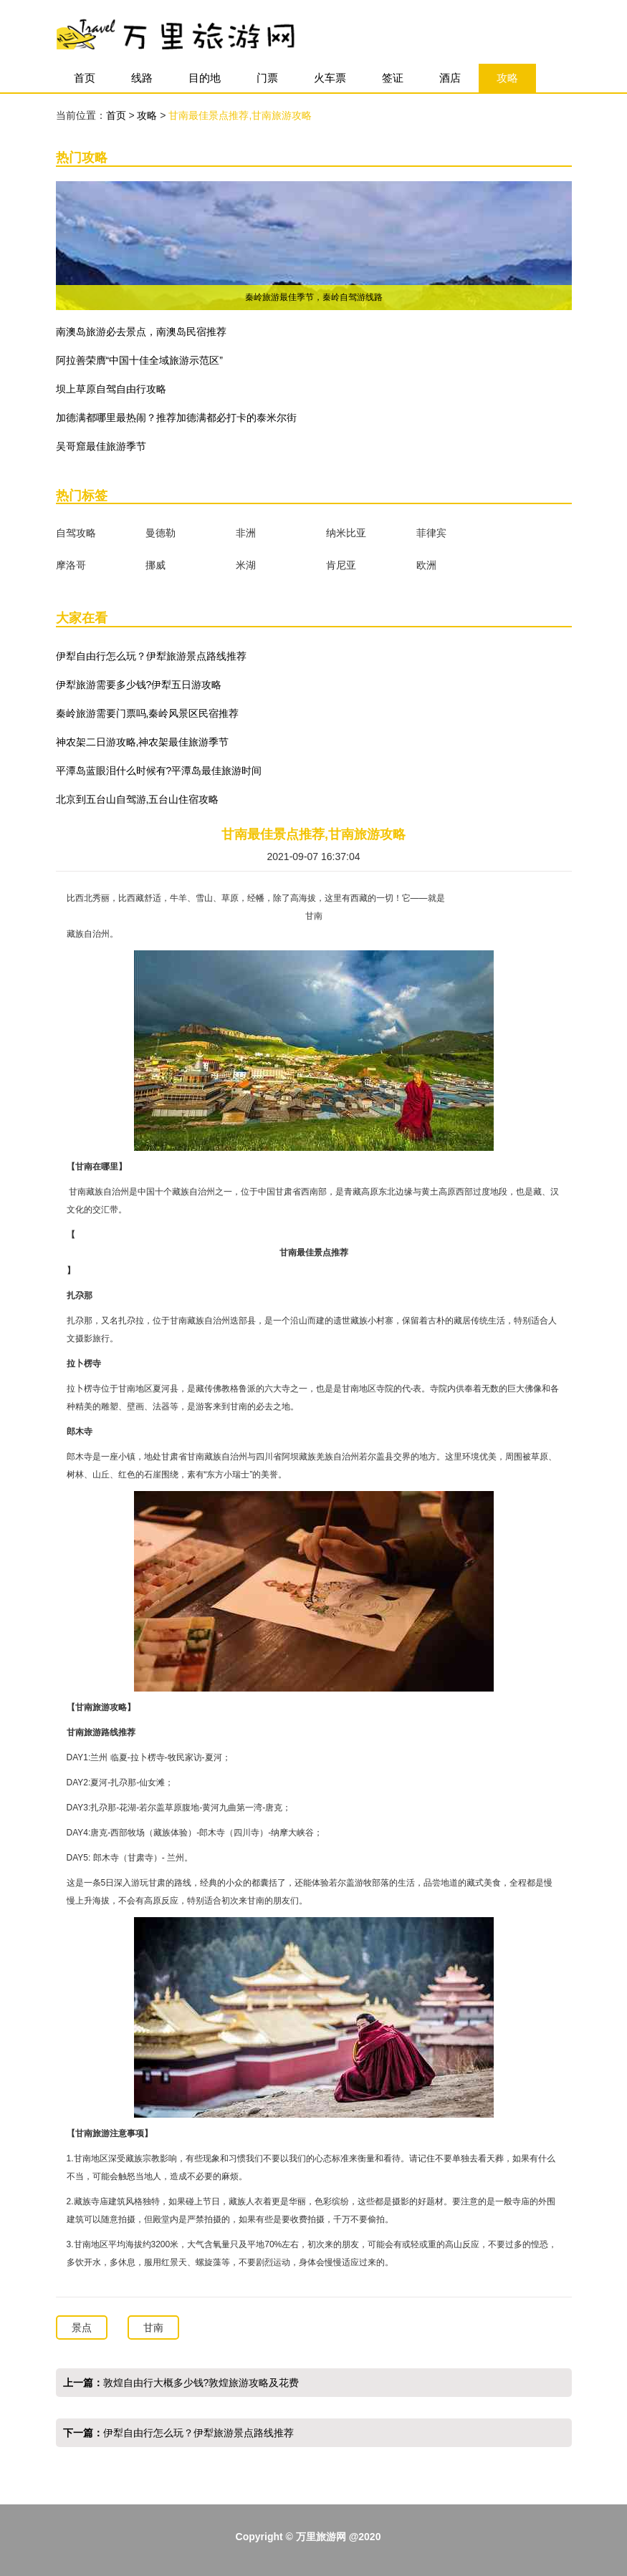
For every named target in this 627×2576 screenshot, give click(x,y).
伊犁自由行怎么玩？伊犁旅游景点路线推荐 (151, 656)
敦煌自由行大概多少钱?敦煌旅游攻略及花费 (201, 2382)
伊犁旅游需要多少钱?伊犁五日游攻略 (139, 684)
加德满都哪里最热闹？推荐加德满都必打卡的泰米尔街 (176, 417)
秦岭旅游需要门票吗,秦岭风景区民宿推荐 (147, 713)
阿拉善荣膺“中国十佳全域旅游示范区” (139, 360)
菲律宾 (431, 533)
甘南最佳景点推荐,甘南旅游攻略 (240, 115)
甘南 (153, 2327)
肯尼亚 (341, 565)
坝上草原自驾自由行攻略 (111, 389)
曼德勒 (160, 533)
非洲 (246, 533)
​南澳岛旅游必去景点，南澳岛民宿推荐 (141, 331)
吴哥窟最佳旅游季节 (101, 446)
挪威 (155, 565)
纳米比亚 (346, 533)
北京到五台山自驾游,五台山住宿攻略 (137, 799)
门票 (267, 78)
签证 (392, 78)
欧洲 (426, 565)
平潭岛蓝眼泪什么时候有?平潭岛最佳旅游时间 (159, 770)
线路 (142, 78)
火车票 (330, 78)
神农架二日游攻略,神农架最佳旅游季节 (142, 742)
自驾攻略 (76, 533)
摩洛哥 (71, 565)
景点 (82, 2327)
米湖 (246, 565)
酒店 (450, 78)
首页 (84, 78)
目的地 (204, 78)
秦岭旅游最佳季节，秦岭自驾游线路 (314, 297)
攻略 (507, 78)
